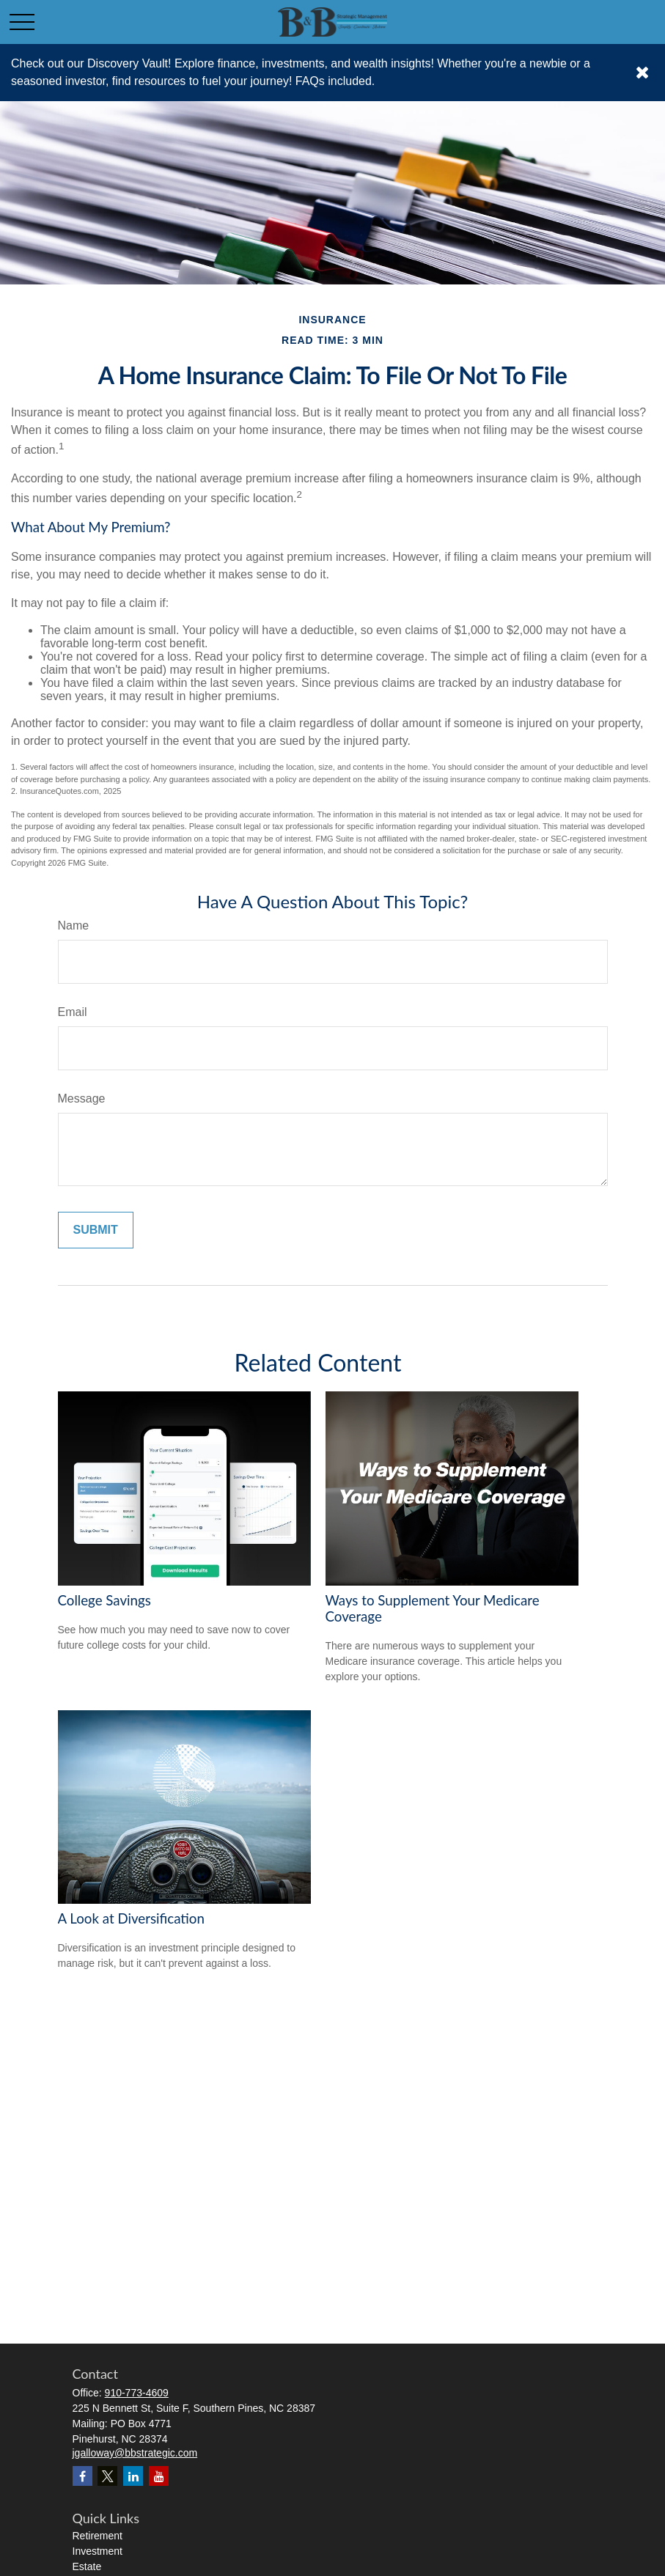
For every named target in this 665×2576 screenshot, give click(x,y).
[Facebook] (82, 2476)
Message (82, 1098)
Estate (87, 2566)
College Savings (104, 1600)
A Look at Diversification (131, 1918)
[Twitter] (107, 2476)
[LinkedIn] (133, 2476)
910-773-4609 (137, 2393)
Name (73, 925)
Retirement (97, 2536)
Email (72, 1012)
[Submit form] (95, 1230)
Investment (97, 2551)
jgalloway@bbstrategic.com (135, 2453)
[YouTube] (159, 2476)
